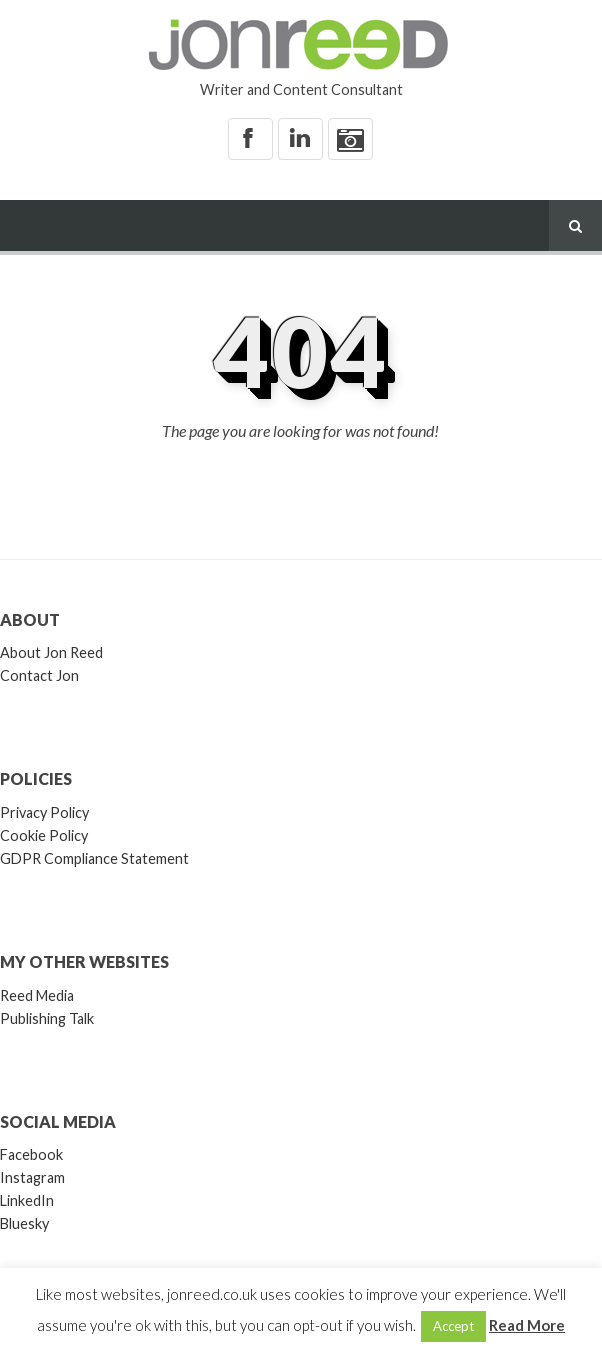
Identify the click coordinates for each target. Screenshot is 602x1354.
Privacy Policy (44, 812)
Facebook (31, 1154)
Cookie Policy (44, 835)
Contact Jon (39, 675)
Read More (527, 1325)
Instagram (32, 1177)
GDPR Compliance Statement (94, 858)
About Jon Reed (51, 652)
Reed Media (37, 995)
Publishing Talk (47, 1018)
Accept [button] (453, 1326)
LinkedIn (27, 1200)
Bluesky (24, 1223)
